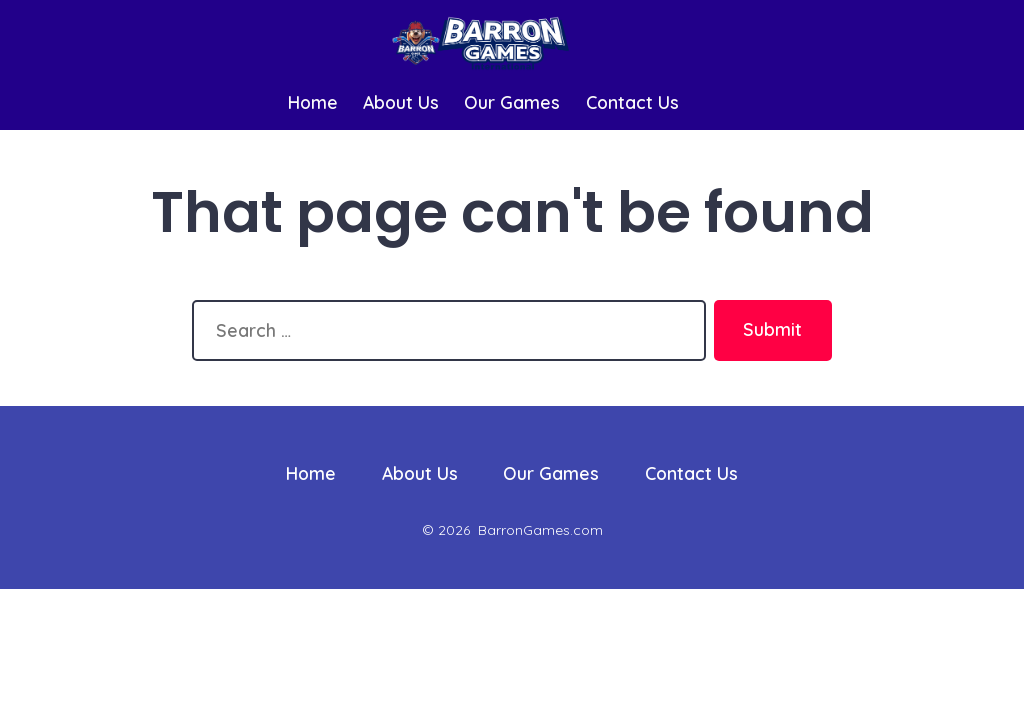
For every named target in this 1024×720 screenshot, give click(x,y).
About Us (401, 102)
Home (313, 102)
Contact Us (632, 102)
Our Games (512, 102)
